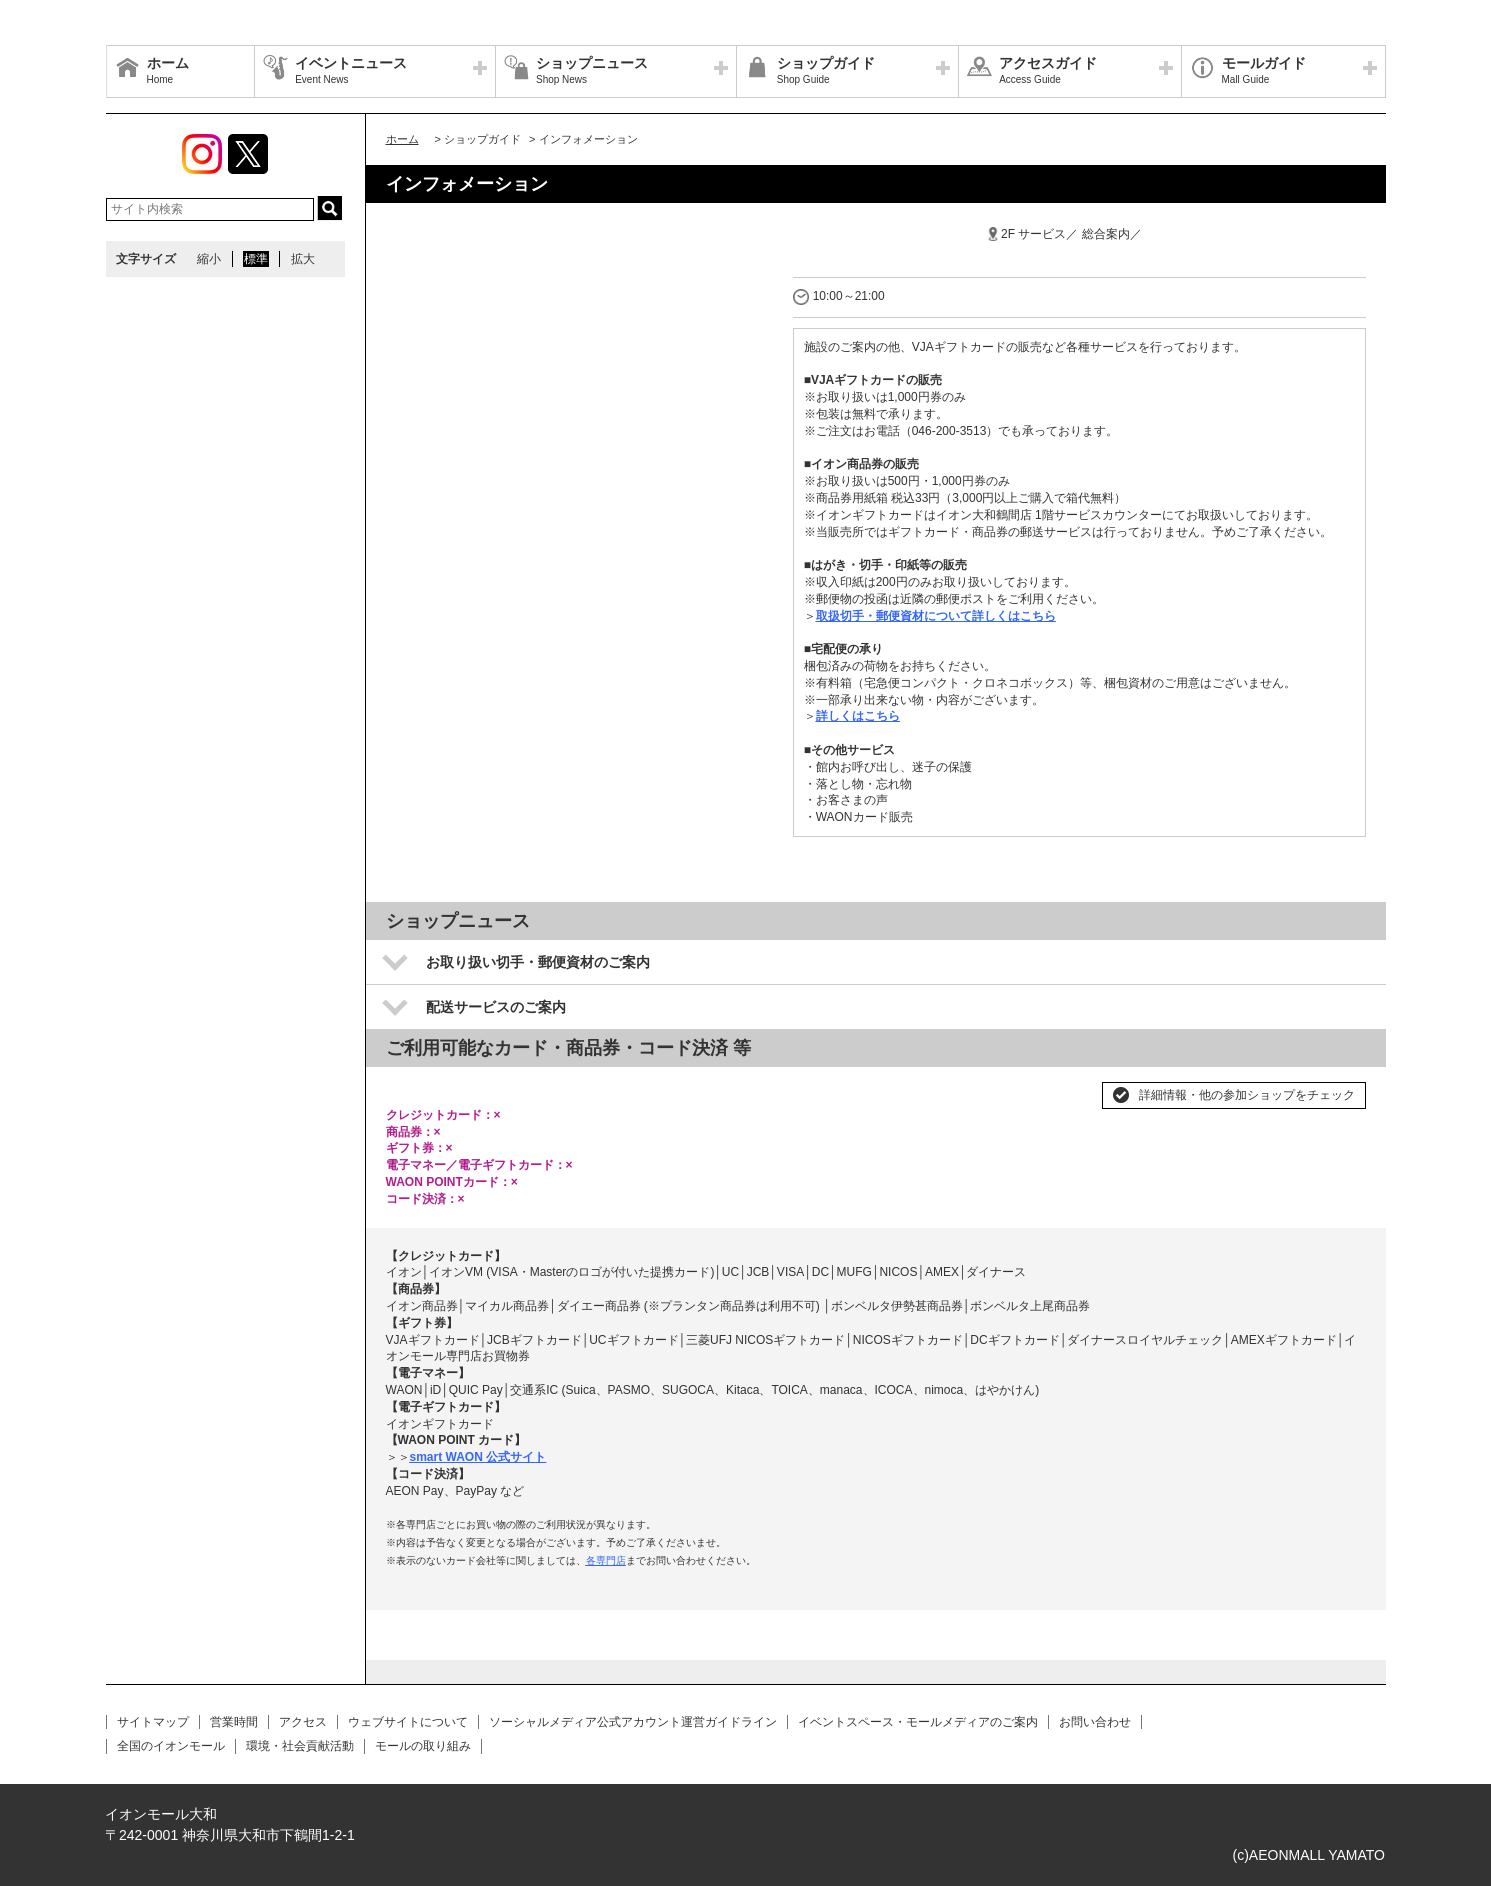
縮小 (209, 259)
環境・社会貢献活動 (300, 1746)
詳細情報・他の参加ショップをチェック (1247, 1095)
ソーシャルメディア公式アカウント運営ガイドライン (633, 1722)
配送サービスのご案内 (496, 1007)
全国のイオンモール (171, 1746)
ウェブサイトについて (408, 1722)
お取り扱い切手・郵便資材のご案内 (538, 962)
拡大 (303, 259)
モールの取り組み (423, 1746)
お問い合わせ (1095, 1722)
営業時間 (234, 1722)
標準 (256, 259)
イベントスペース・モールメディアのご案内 (918, 1722)
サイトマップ (153, 1722)
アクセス (303, 1722)
